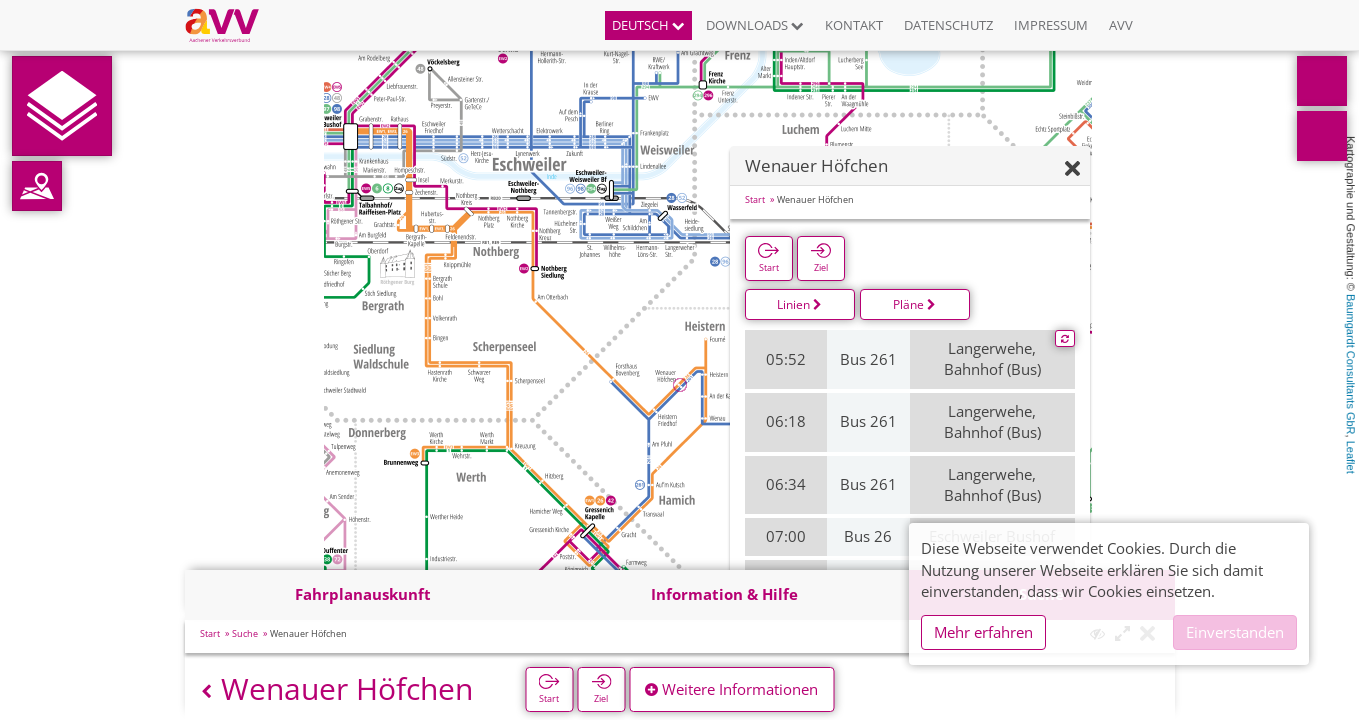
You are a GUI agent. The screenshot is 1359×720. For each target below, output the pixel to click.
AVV (1121, 25)
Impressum (1051, 25)
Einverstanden (1235, 632)
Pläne (914, 304)
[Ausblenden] (1072, 169)
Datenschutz (948, 25)
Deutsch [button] (648, 25)
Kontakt (854, 25)
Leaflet (1351, 457)
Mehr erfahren (983, 632)
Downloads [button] (755, 25)
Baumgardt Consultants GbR (1351, 364)
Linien (799, 304)
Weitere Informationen (731, 689)
